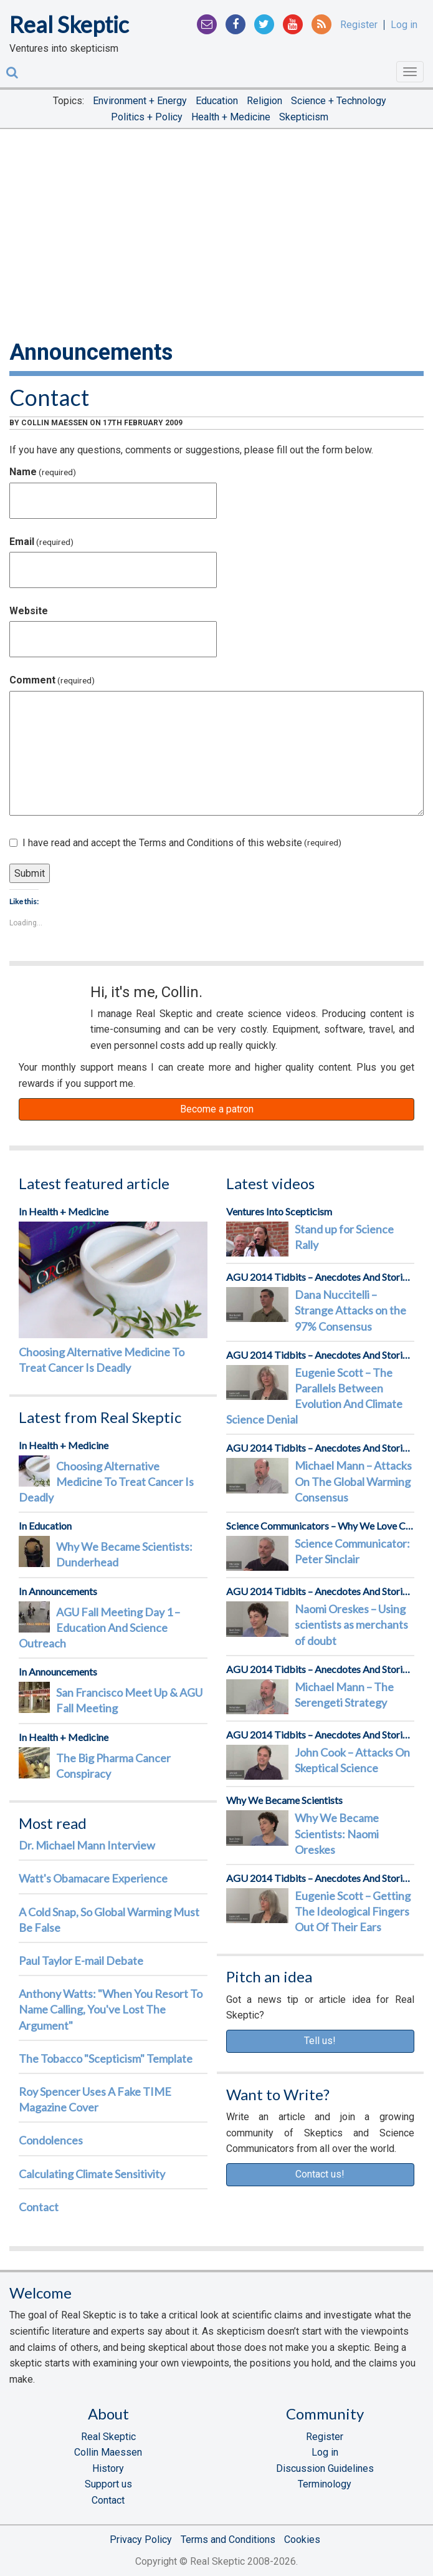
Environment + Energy (140, 101)
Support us (108, 2484)
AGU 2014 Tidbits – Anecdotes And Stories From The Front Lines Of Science (320, 1277)
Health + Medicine (230, 117)
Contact (49, 397)
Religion (264, 101)
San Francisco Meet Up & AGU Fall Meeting (129, 1700)
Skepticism (303, 117)
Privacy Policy (141, 2539)
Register (359, 25)
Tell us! (320, 2041)
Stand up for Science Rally (344, 1237)
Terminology (324, 2484)
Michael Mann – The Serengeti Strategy (344, 1694)
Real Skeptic (69, 24)
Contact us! (320, 2174)
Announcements (91, 352)
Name (42, 472)
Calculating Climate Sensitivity (92, 2174)
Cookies (302, 2539)
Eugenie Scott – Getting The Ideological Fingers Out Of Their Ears (353, 1911)
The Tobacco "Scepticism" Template (106, 2058)
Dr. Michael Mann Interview (87, 1845)
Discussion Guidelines (325, 2468)
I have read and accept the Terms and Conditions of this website (175, 843)
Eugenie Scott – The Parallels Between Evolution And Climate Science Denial (314, 1396)
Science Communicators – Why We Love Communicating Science (320, 1526)
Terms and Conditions (228, 2539)
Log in (404, 25)
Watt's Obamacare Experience (93, 1878)
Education (217, 101)
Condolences (51, 2140)
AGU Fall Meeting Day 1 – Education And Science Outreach (99, 1627)
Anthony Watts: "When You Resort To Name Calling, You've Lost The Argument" (110, 2009)
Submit (29, 873)
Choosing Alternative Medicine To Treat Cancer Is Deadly (101, 1359)
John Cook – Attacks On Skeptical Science (352, 1760)
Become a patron (217, 1109)
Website (28, 611)
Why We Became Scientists (284, 1800)
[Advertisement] (216, 232)
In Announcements (58, 1591)
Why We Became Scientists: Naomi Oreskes (337, 1833)
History (108, 2468)
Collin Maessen (54, 422)
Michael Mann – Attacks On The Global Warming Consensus (353, 1481)
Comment (52, 680)
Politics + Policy (147, 117)
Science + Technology (338, 101)
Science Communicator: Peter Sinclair (352, 1551)
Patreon (50, 1016)
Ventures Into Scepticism (279, 1211)
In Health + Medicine (63, 1211)
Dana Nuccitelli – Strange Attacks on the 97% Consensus (350, 1310)
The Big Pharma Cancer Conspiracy (113, 1765)
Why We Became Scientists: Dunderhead (124, 1554)
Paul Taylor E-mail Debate (81, 1960)
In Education (45, 1526)
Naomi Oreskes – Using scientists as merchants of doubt (351, 1624)
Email (41, 542)
